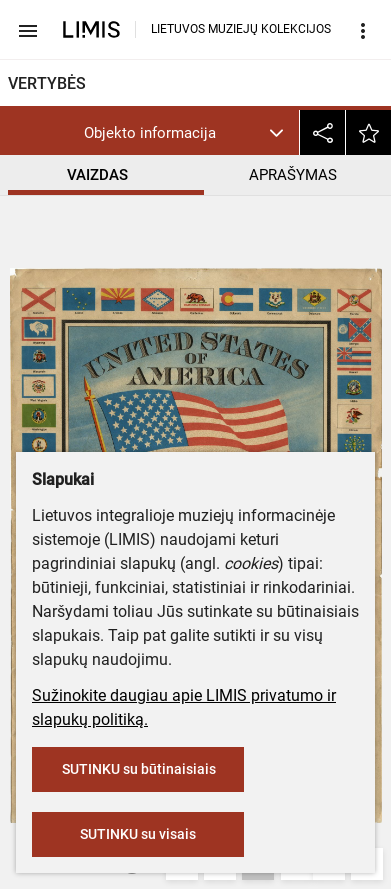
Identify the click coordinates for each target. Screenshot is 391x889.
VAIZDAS (97, 175)
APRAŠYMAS (293, 175)
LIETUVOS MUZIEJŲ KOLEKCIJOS (241, 29)
